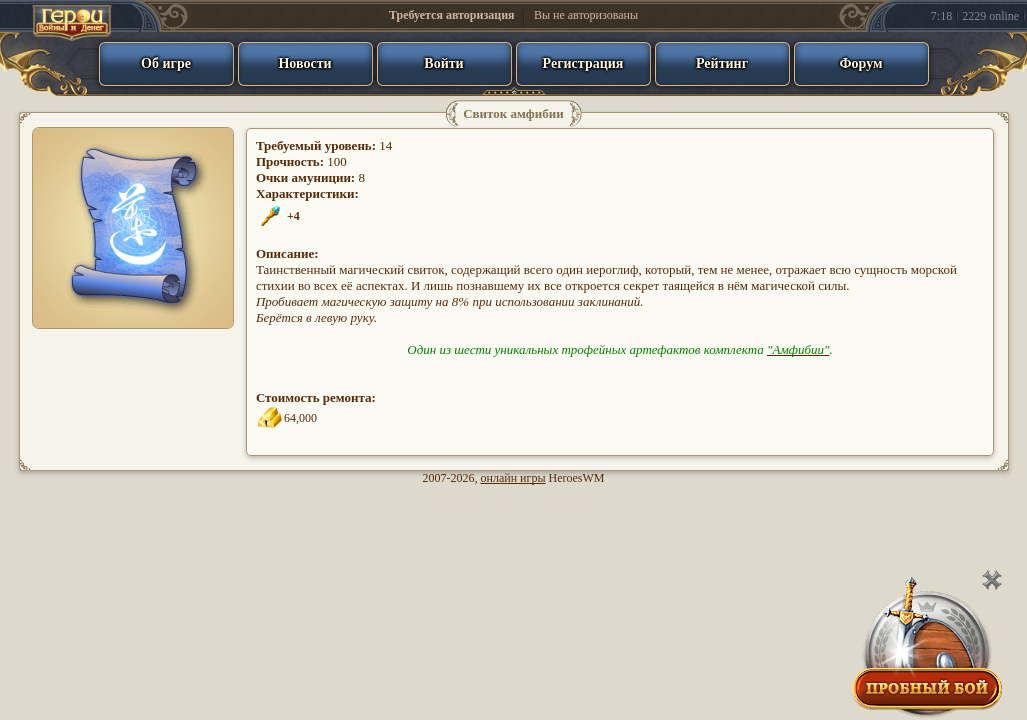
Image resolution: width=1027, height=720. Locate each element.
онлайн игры (513, 478)
